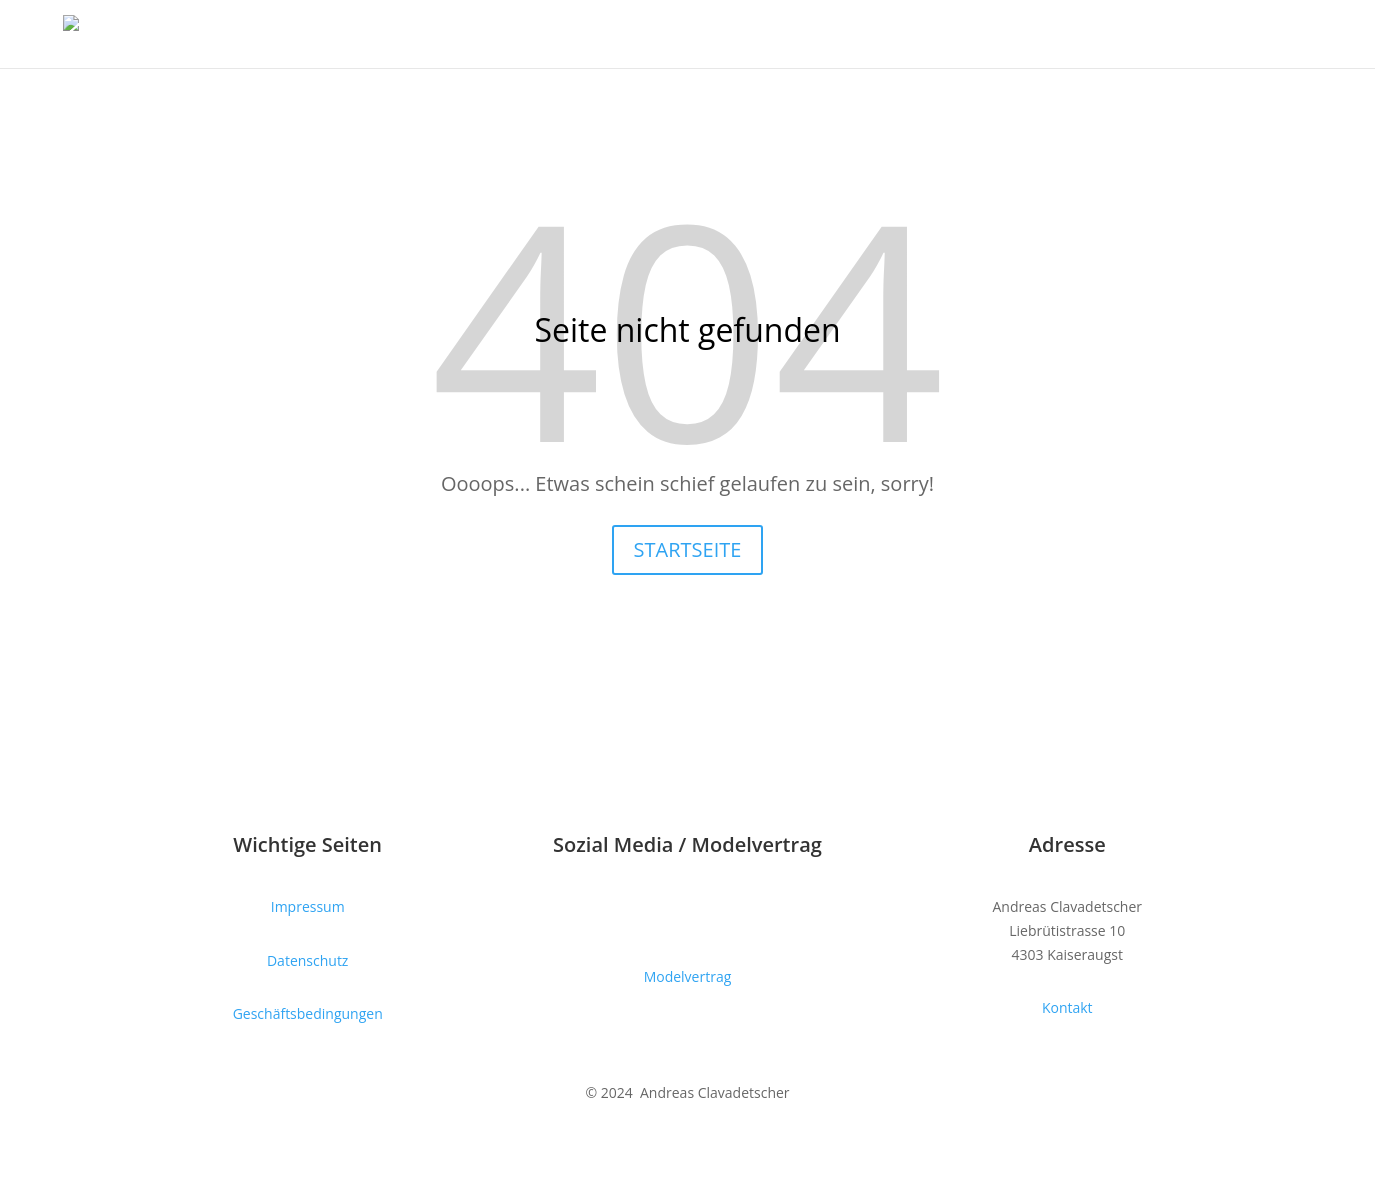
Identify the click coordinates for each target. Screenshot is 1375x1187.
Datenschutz (307, 960)
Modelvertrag (688, 976)
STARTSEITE (688, 549)
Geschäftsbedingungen (308, 1013)
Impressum (308, 906)
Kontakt (1067, 1007)
